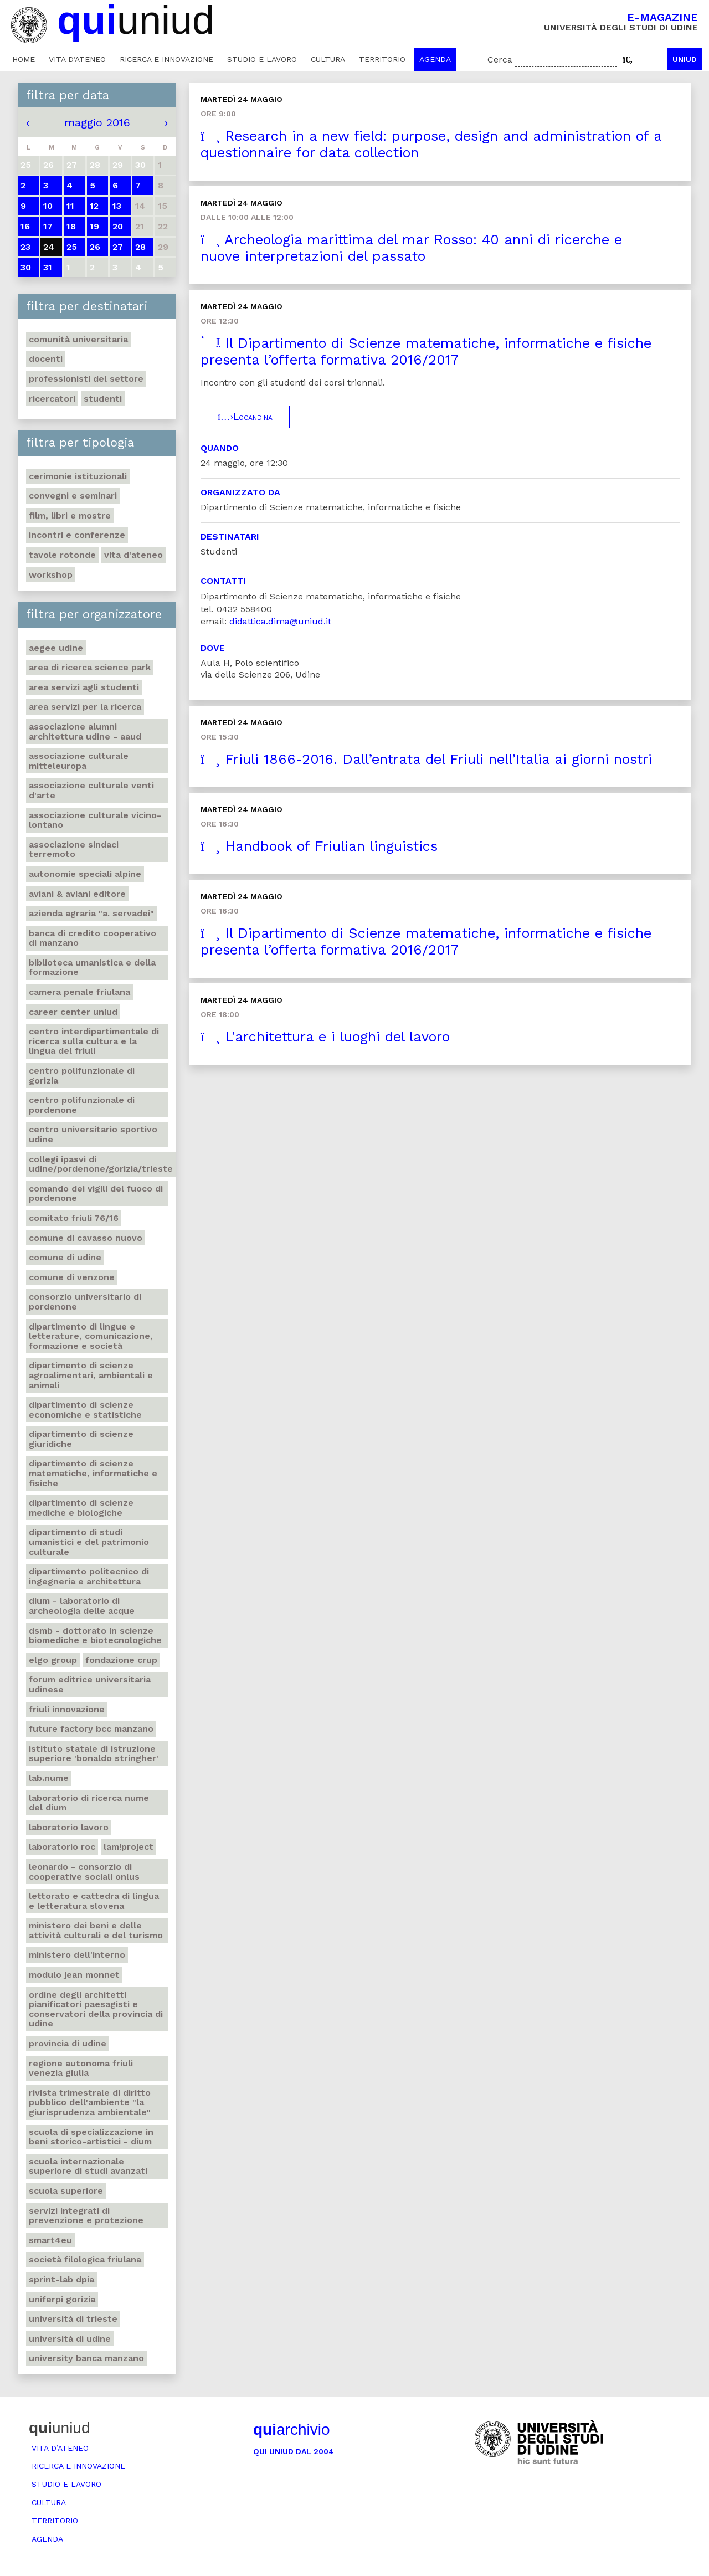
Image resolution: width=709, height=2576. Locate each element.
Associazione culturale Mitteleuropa (79, 761)
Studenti (103, 398)
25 (71, 247)
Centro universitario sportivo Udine (93, 1134)
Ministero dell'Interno (77, 1954)
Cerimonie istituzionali (78, 476)
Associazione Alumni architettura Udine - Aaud (85, 731)
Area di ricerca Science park (90, 667)
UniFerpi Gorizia (62, 2299)
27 (117, 247)
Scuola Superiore (66, 2190)
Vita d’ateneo (77, 59)
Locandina (245, 416)
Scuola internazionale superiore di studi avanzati (88, 2166)
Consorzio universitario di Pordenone (85, 1301)
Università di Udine (70, 2338)
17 (48, 226)
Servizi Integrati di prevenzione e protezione (86, 2215)
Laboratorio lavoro (69, 1827)
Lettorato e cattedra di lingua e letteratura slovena (94, 1901)
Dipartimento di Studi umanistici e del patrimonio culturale (89, 1542)
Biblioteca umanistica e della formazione (92, 967)
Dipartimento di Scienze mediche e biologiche (81, 1507)
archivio (291, 2429)
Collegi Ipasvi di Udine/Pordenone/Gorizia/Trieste (101, 1164)
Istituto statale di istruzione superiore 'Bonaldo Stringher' (93, 1753)
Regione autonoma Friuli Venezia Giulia (81, 2068)
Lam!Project (128, 1846)
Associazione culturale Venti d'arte (91, 790)
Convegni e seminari (73, 495)
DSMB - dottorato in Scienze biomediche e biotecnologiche (95, 1635)
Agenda (435, 59)
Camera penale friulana (79, 992)
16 (25, 226)
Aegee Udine (56, 648)
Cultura (328, 59)
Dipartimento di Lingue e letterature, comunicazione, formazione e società (91, 1336)
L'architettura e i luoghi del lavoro (325, 1037)
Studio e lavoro (262, 59)
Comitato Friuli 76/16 (74, 1218)
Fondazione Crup (121, 1660)
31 (47, 267)
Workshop (51, 574)
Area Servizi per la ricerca (85, 706)
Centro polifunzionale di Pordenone (82, 1105)
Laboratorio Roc (62, 1846)
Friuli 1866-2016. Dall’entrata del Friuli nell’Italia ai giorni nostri (426, 759)
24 (48, 247)
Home (23, 59)
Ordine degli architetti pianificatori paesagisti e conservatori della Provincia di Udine (96, 2009)
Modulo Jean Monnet (74, 1974)
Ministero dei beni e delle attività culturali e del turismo (96, 1930)
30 (25, 267)
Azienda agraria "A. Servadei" (91, 913)
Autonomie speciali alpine (85, 874)
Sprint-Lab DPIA (61, 2279)
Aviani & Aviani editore (77, 894)
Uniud (684, 59)
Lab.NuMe (49, 1778)
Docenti (46, 358)
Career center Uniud (73, 1012)
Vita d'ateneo (133, 555)
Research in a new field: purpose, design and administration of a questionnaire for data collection (431, 144)
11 (70, 206)
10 (48, 206)
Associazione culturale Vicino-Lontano (95, 820)
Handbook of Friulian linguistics (319, 846)
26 (95, 247)
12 (94, 206)
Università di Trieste (73, 2318)
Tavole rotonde (62, 555)
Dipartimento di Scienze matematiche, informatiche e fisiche (93, 1473)
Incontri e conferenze (77, 535)
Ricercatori (52, 398)
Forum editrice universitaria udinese (90, 1684)
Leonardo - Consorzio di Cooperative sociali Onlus (84, 1871)
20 (117, 226)
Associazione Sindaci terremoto (74, 849)
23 (25, 247)
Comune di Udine (65, 1257)
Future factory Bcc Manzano (91, 1728)
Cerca (499, 59)
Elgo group (53, 1660)
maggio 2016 (97, 122)
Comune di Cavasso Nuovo (85, 1238)
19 (94, 226)
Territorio (382, 59)
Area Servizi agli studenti (84, 687)
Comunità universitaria (78, 339)
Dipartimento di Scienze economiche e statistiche (85, 1409)
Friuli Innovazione (67, 1709)
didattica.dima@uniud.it (280, 621)
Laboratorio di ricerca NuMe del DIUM (89, 1803)
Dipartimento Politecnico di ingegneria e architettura (89, 1576)
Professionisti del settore (86, 378)
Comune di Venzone (72, 1277)
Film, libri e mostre (70, 515)
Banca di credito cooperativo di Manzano (92, 938)
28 (140, 247)
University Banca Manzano (86, 2358)
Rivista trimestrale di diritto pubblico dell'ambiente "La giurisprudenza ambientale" (90, 2102)
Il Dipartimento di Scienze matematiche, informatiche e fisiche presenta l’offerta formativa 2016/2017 (426, 351)
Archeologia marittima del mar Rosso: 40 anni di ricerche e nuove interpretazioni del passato (411, 248)
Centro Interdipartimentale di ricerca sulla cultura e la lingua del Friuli (94, 1041)
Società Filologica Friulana (85, 2259)
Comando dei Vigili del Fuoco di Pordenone (96, 1193)
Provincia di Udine (67, 2043)
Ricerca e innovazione (166, 59)
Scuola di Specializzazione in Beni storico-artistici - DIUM (91, 2137)
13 (116, 206)
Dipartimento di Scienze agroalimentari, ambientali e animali (91, 1375)
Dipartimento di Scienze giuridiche (81, 1439)
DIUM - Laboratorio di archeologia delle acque (82, 1605)
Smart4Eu (50, 2240)
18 (71, 226)
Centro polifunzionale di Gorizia (82, 1075)
